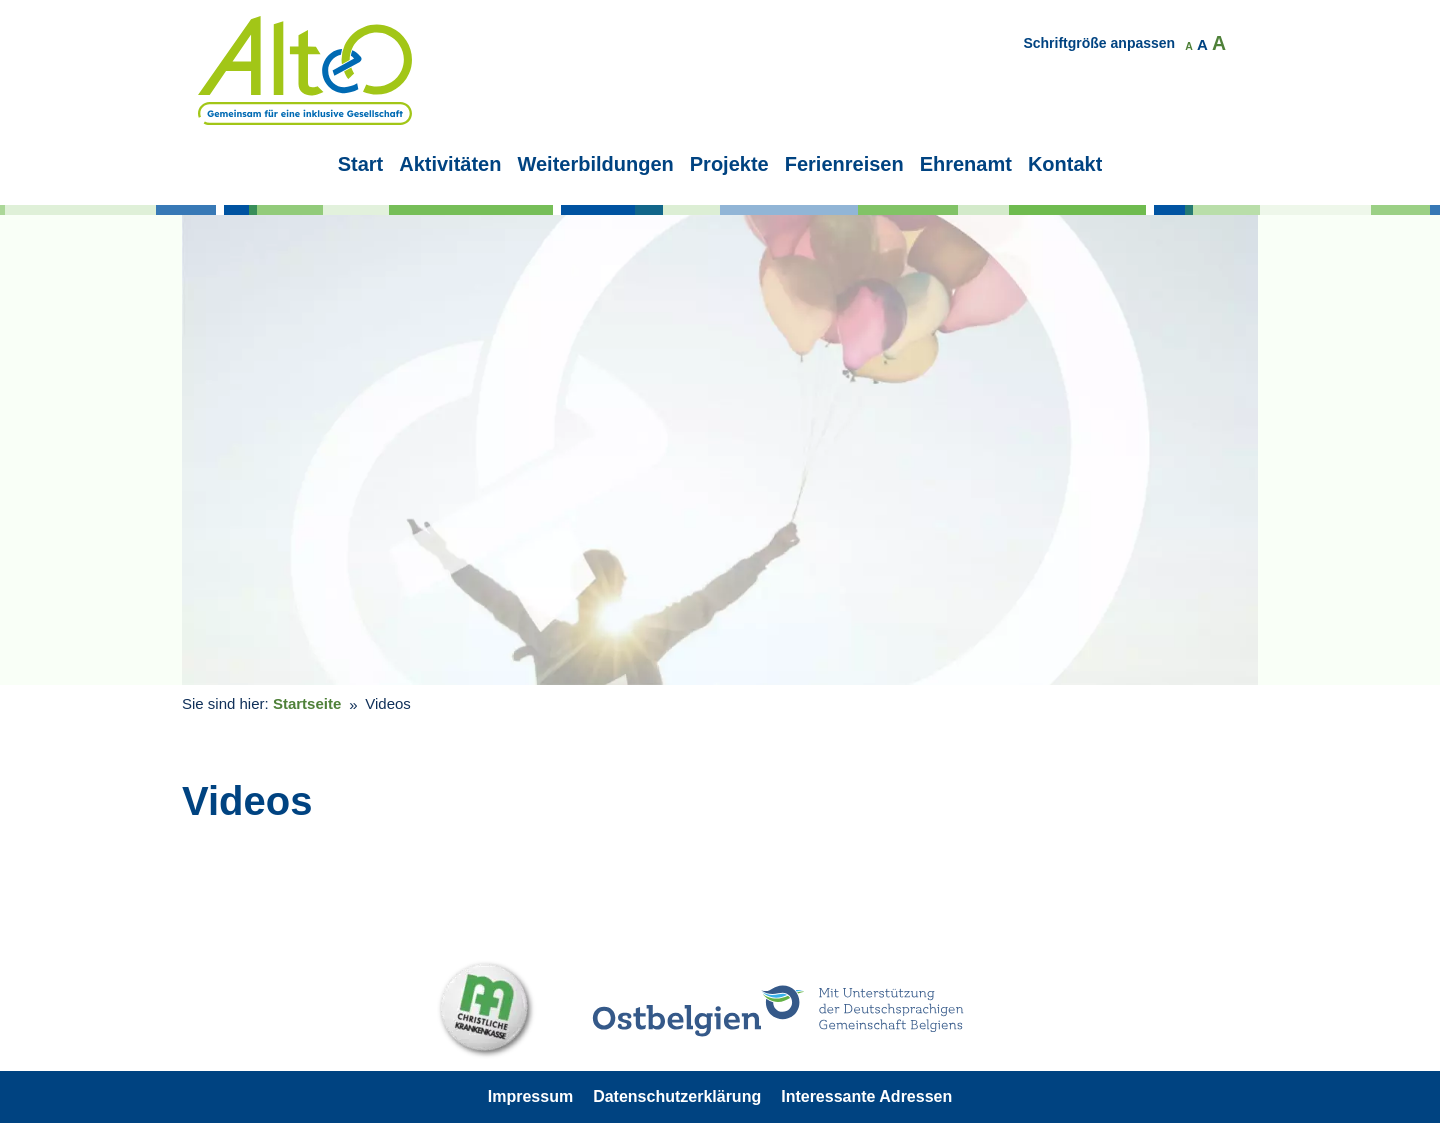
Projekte (729, 164)
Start (361, 164)
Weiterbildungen (595, 164)
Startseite (307, 703)
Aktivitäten (450, 164)
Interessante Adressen (866, 1096)
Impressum (530, 1096)
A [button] (1189, 46)
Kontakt (1065, 164)
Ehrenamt (966, 164)
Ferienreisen (844, 164)
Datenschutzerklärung (677, 1096)
